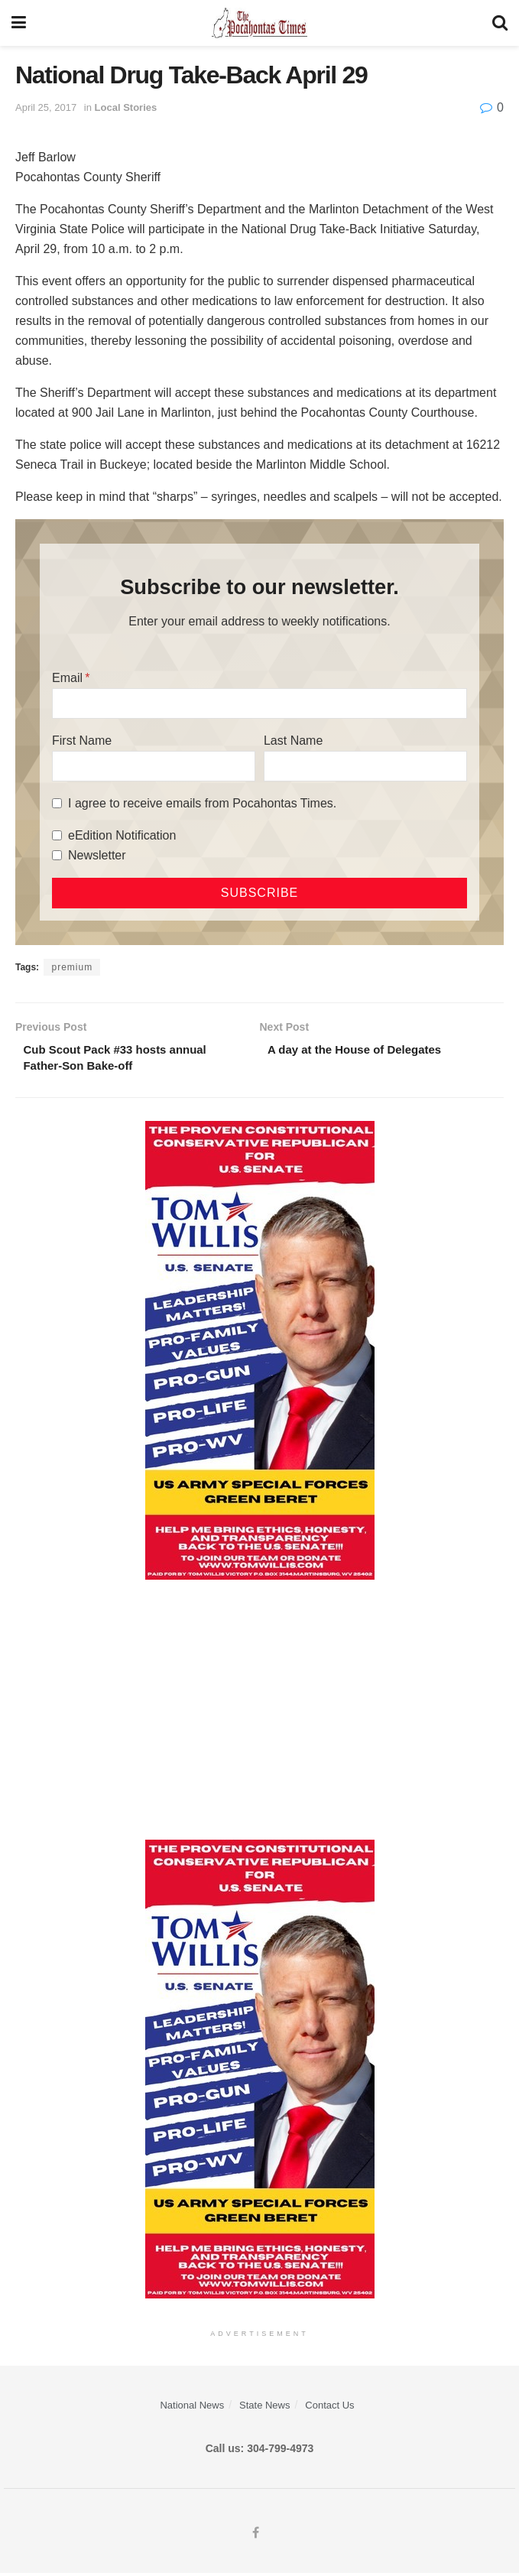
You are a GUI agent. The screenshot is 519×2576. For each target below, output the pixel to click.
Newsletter (97, 855)
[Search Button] (500, 23)
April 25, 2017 (45, 107)
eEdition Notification (122, 835)
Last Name (293, 740)
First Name (82, 740)
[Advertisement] (259, 1713)
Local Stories (126, 107)
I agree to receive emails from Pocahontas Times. (202, 803)
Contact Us (329, 2409)
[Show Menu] (18, 23)
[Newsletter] (57, 855)
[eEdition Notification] (57, 835)
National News (192, 2409)
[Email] (259, 703)
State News (264, 2409)
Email (67, 677)
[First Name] (153, 766)
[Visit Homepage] (259, 23)
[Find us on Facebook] (255, 2536)
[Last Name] (365, 766)
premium (71, 967)
